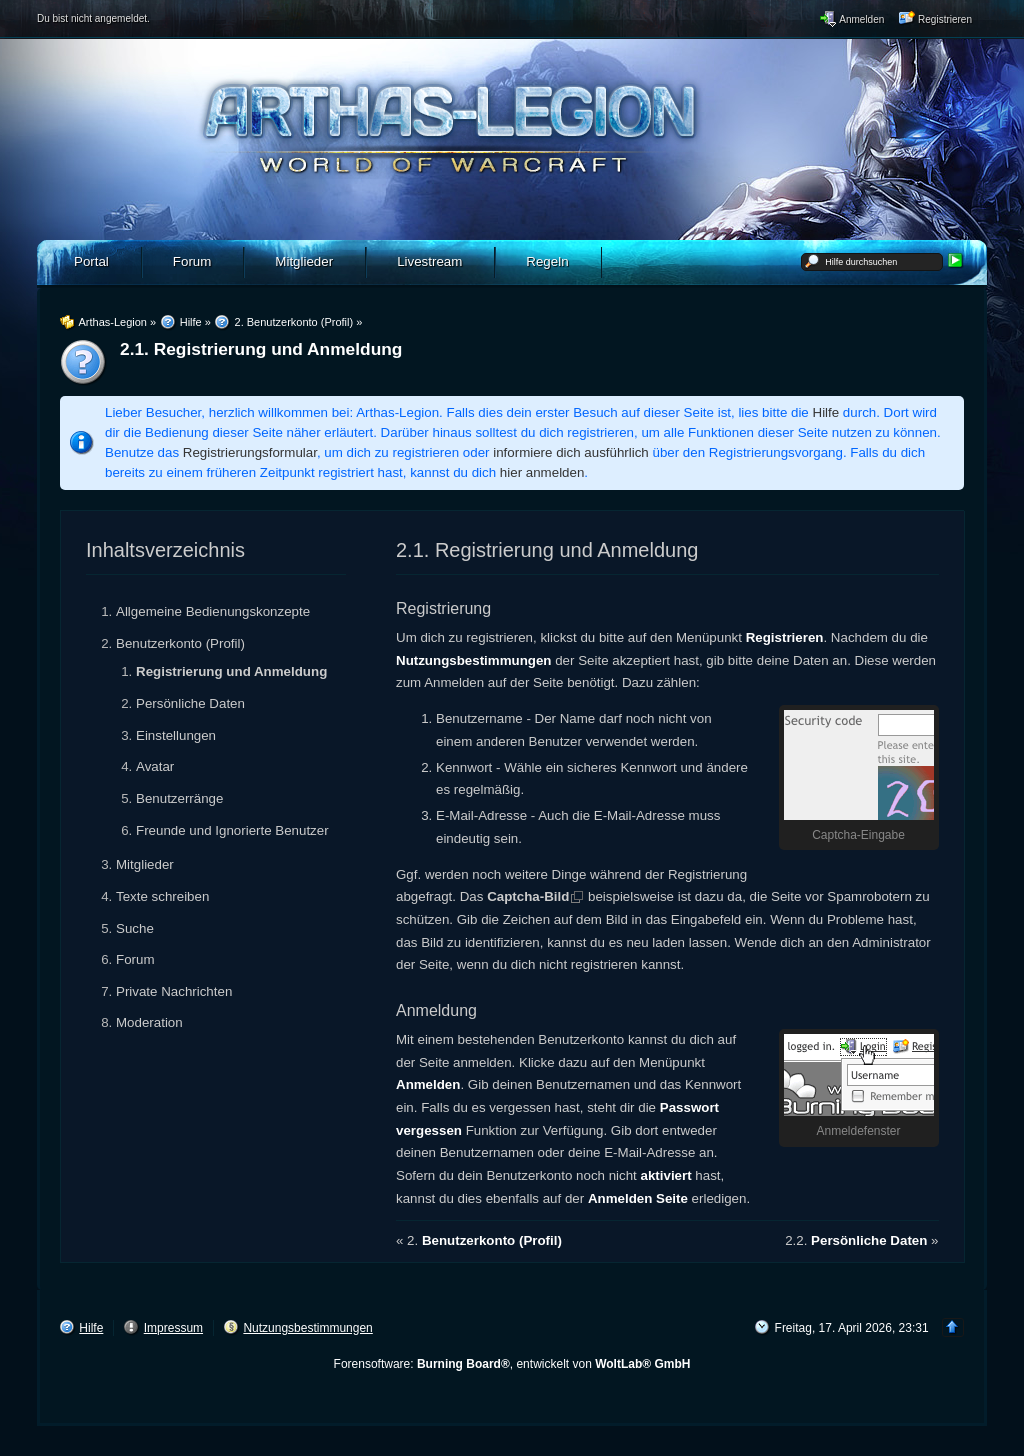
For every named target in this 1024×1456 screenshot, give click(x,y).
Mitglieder (145, 864)
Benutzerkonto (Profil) (180, 643)
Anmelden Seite (638, 1198)
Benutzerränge (179, 798)
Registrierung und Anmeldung (231, 671)
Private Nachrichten (174, 991)
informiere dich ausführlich (571, 452)
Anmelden (428, 1084)
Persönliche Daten (190, 703)
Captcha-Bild (528, 896)
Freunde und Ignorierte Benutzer (232, 830)
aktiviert (666, 1175)
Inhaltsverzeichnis (165, 550)
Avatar (155, 766)
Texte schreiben (162, 896)
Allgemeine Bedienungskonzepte (213, 611)
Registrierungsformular (250, 452)
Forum (135, 959)
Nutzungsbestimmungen (474, 660)
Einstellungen (176, 735)
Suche (135, 928)
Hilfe (826, 412)
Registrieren (785, 637)
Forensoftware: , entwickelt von (512, 1364)
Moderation (149, 1022)
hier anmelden (542, 472)
